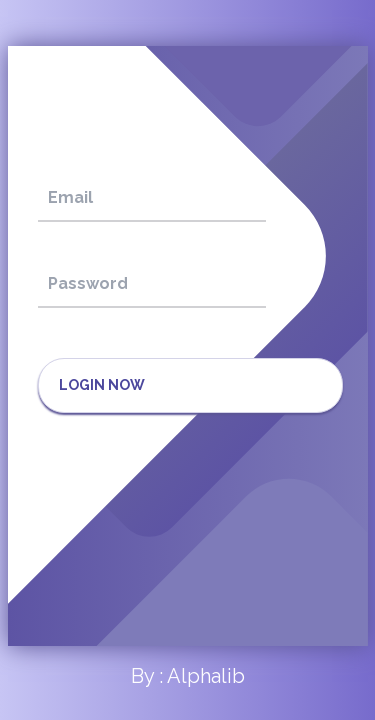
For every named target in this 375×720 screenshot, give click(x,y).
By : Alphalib (188, 676)
